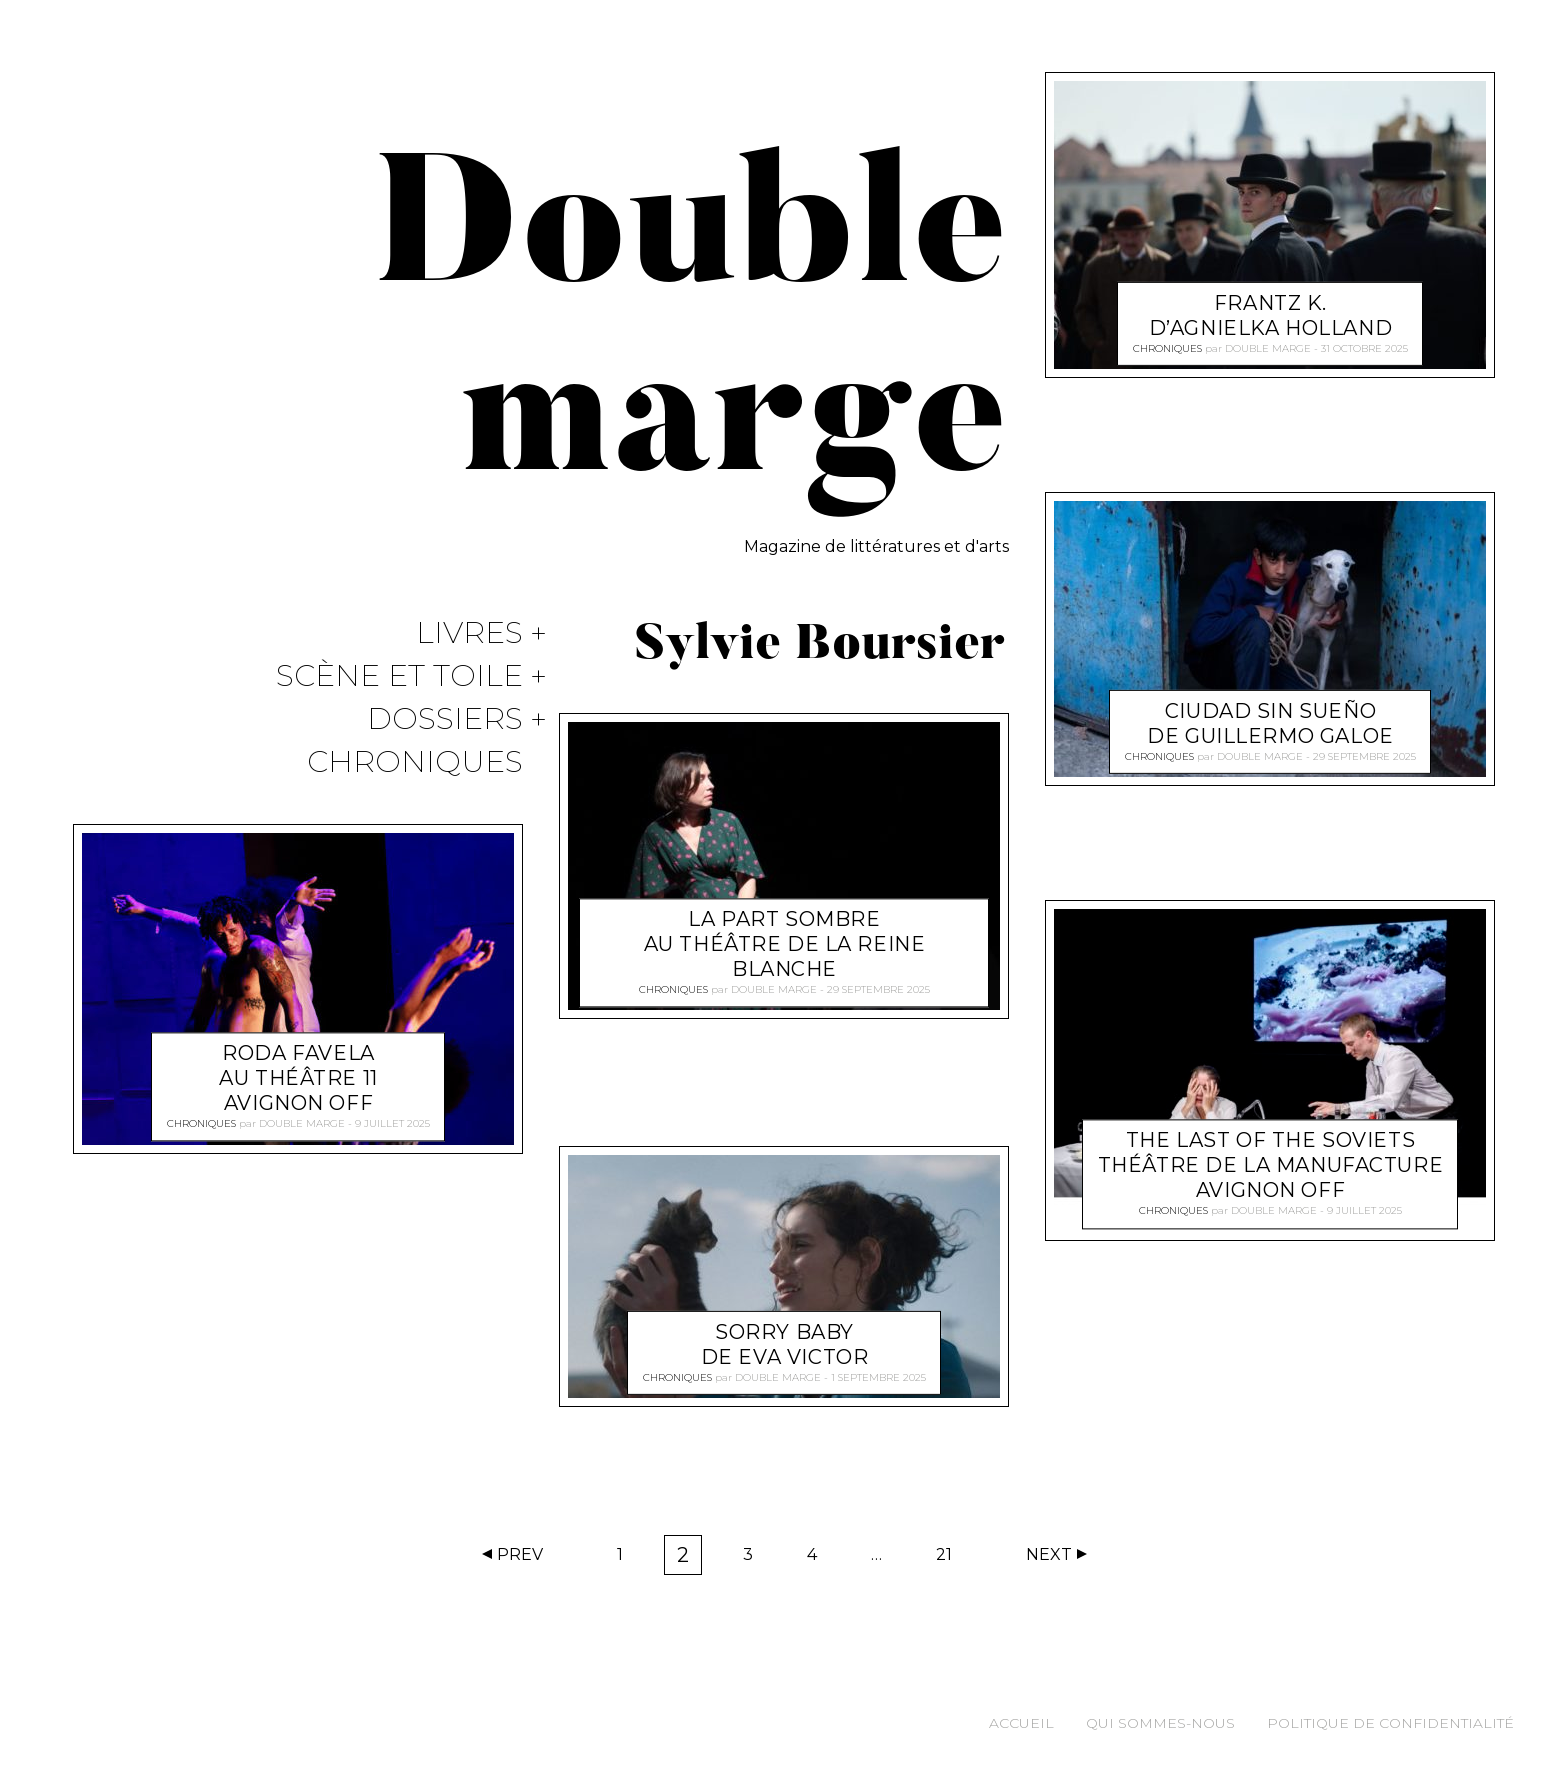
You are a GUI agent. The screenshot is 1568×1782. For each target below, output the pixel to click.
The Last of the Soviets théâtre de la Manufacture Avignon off (1271, 1166)
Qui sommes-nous (1160, 1723)
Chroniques (415, 762)
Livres (469, 633)
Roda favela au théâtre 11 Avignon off (298, 1079)
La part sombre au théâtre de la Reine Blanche (785, 944)
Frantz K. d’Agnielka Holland (1270, 315)
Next (1049, 1554)
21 (950, 1559)
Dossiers (445, 719)
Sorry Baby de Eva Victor (785, 1344)
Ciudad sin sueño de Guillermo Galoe (1270, 723)
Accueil (1021, 1723)
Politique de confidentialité (1390, 1723)
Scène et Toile (399, 676)
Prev (520, 1554)
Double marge (302, 1124)
